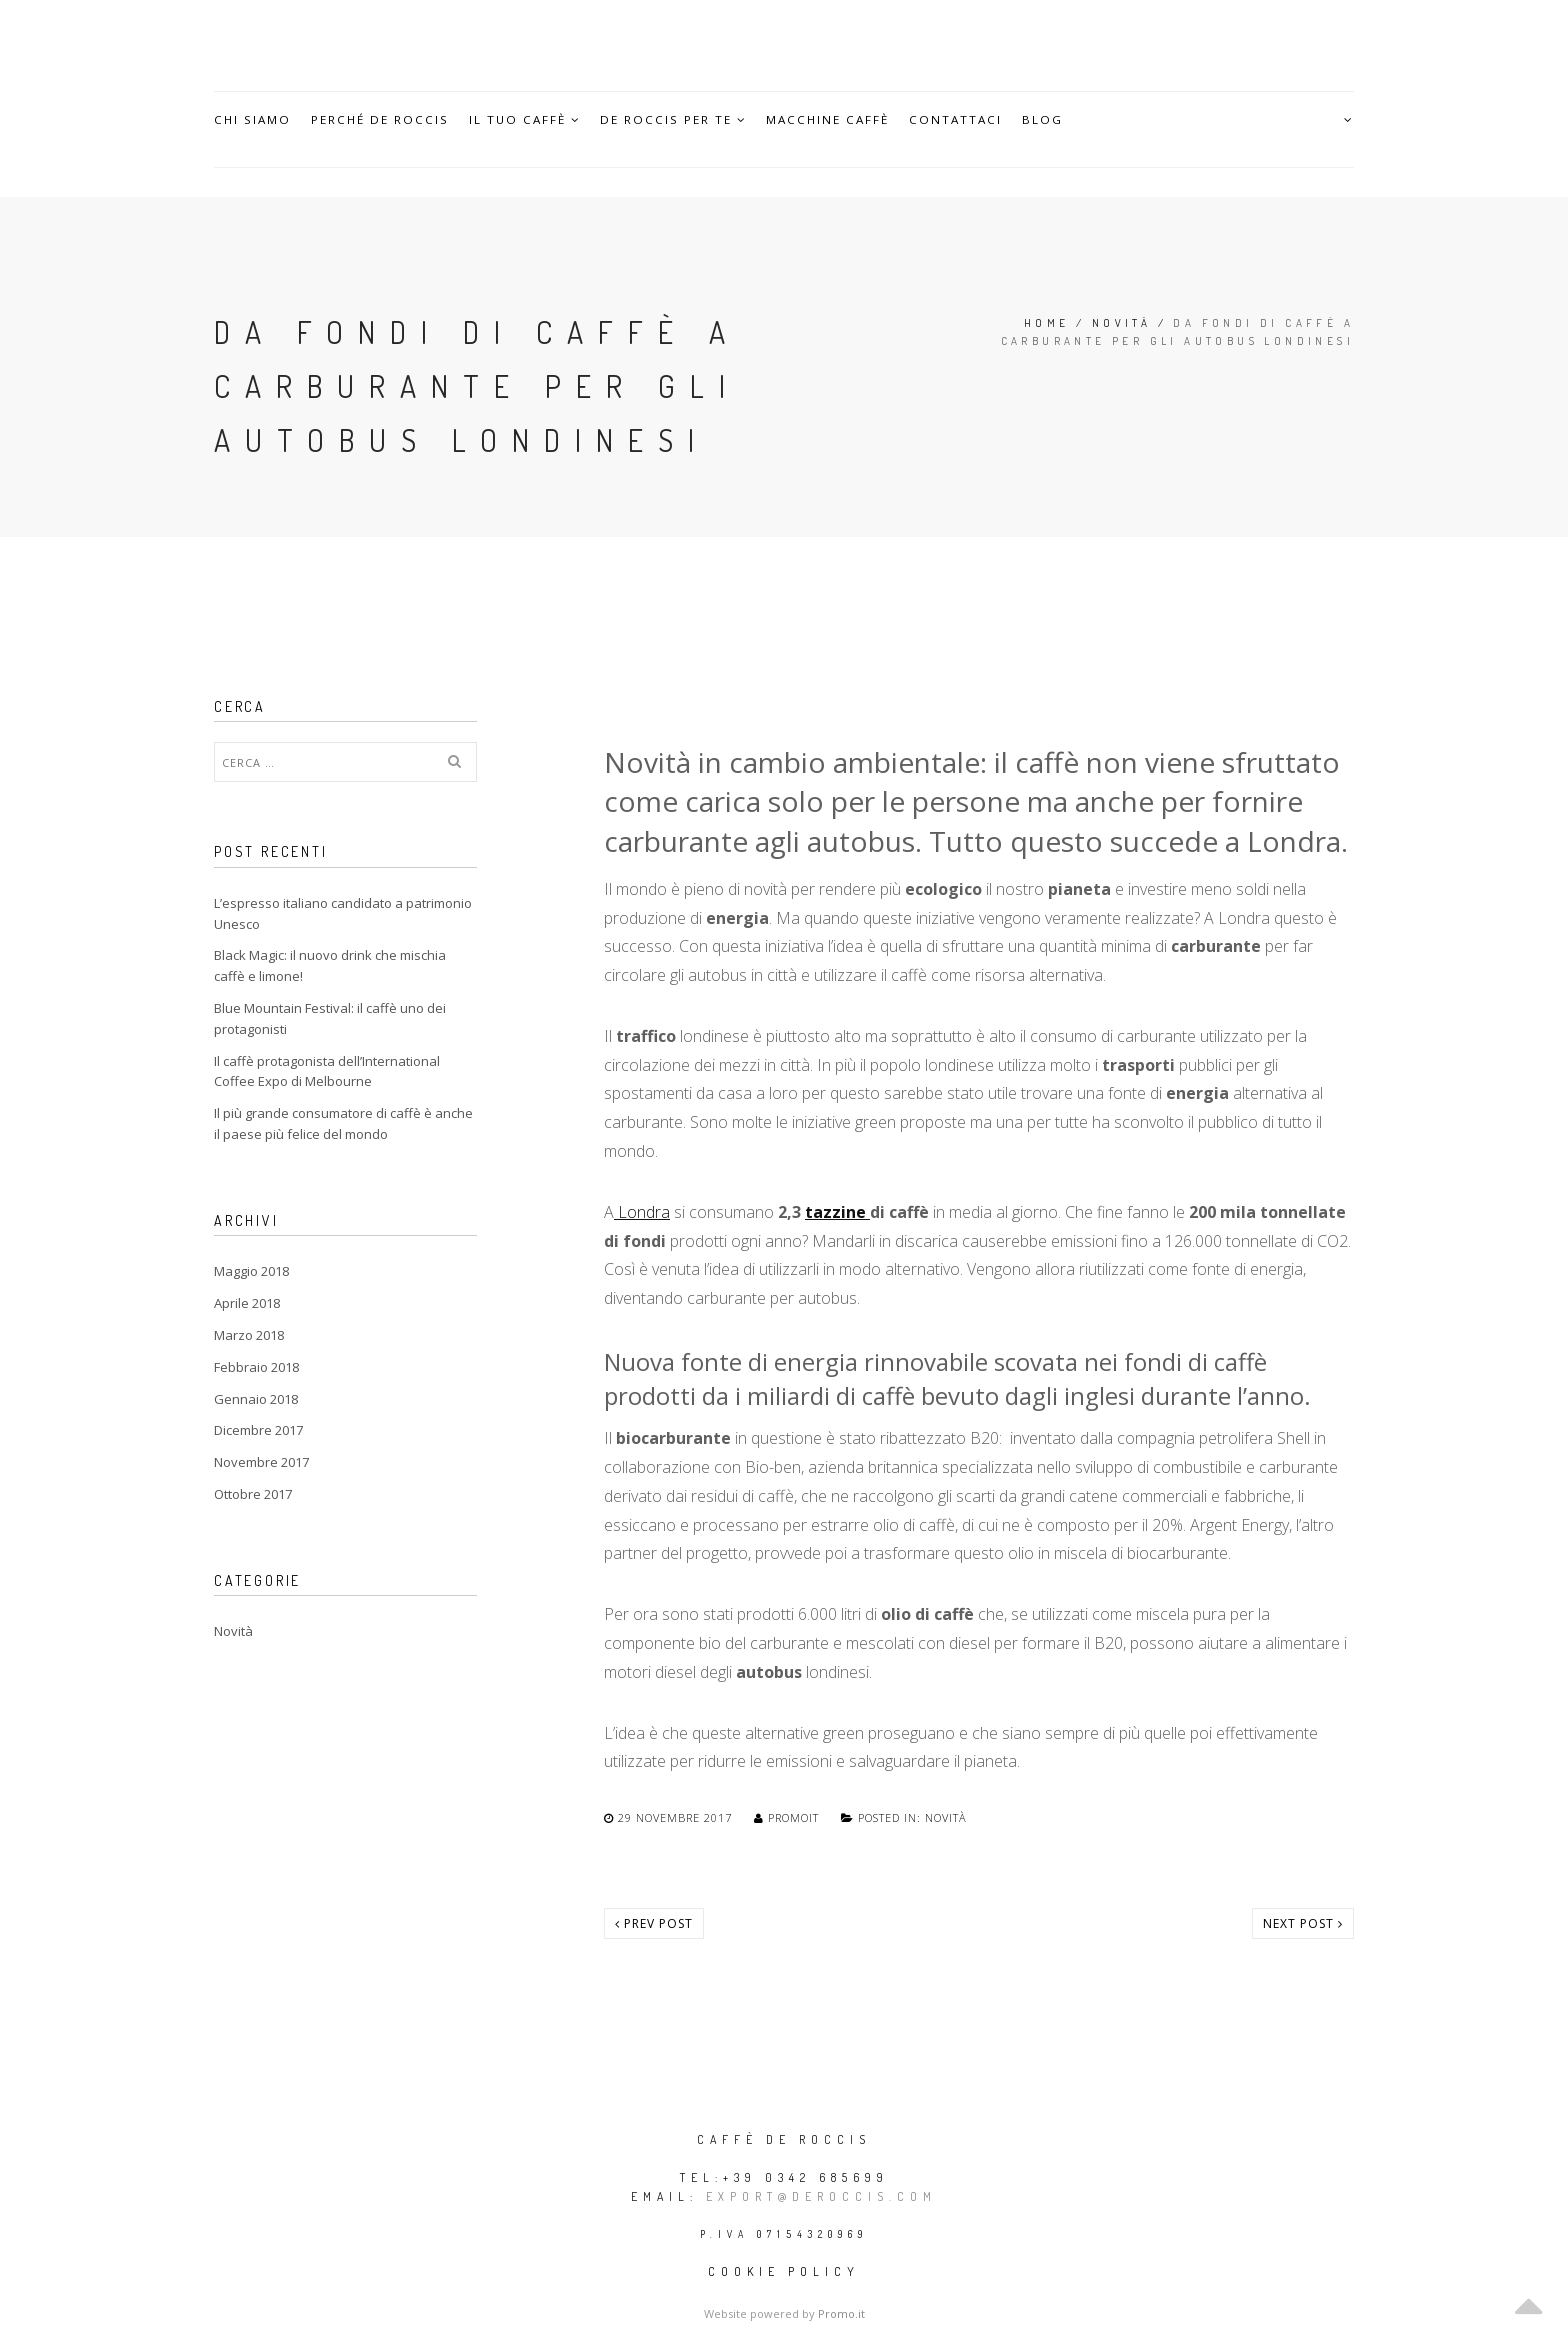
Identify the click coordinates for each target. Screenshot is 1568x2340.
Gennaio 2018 (256, 1399)
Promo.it (841, 2313)
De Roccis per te (677, 119)
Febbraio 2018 (256, 1367)
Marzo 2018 (249, 1335)
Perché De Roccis (381, 120)
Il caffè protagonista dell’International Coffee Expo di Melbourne (327, 1071)
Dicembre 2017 (258, 1430)
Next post (1303, 1923)
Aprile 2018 (247, 1303)
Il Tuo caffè (527, 119)
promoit (788, 1817)
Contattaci (963, 120)
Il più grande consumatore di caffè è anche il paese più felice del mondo (343, 1123)
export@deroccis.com (821, 2196)
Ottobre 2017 (253, 1494)
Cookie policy (784, 2271)
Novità (1121, 323)
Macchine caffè (833, 120)
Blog (1051, 120)
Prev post (654, 1923)
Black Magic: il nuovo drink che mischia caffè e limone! (330, 965)
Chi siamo (253, 120)
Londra (642, 1212)
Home (1047, 323)
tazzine (837, 1212)
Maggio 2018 (251, 1271)
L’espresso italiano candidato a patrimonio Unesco (343, 913)
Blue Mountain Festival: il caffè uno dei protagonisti (330, 1018)
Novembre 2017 (261, 1462)
